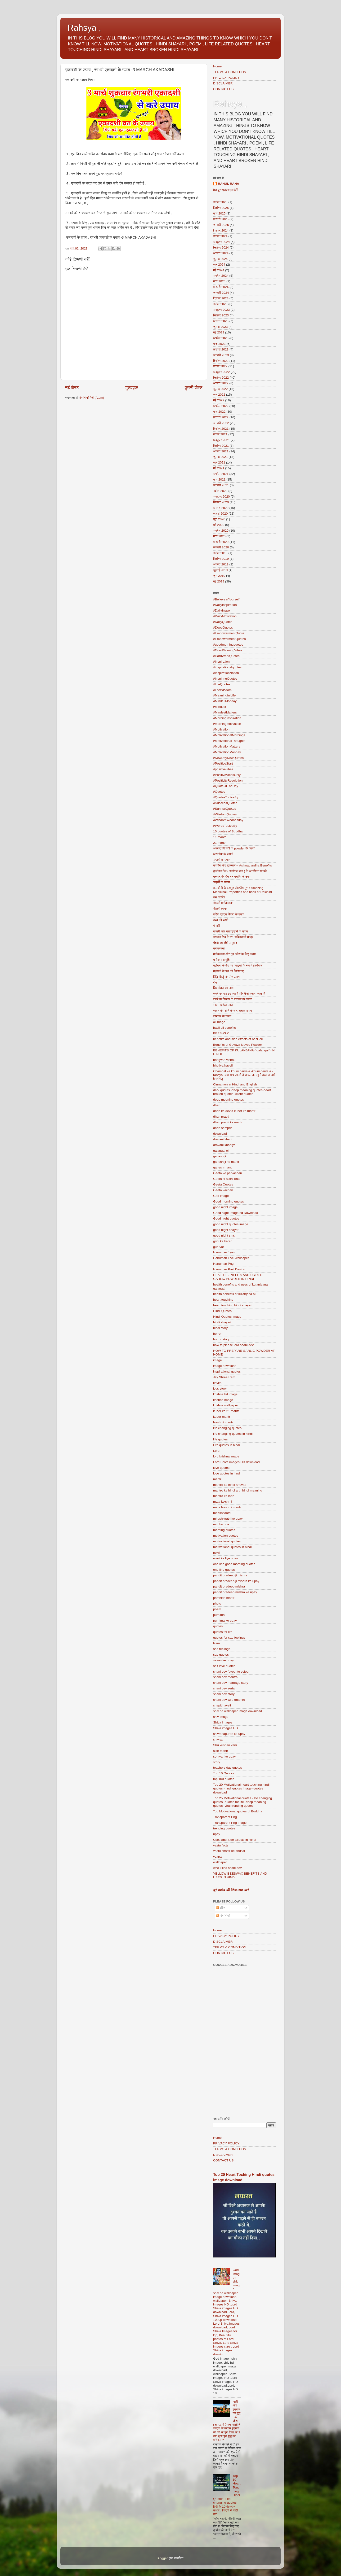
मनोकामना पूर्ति (221, 960)
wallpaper (220, 1862)
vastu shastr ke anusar (229, 1851)
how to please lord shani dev (233, 1345)
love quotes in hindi (227, 1473)
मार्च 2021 (219, 479)
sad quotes (221, 1654)
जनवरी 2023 (221, 355)
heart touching (223, 1299)
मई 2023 (218, 332)
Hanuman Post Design (229, 1269)
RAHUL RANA (228, 183)
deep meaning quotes (228, 1099)
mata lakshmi (222, 1501)
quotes (218, 1626)
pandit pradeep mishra (229, 1586)
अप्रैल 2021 (221, 474)
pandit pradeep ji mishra (230, 1575)
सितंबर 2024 (221, 247)
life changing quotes (227, 1428)
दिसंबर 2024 (221, 230)
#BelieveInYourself (226, 599)
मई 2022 (218, 400)
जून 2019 (219, 575)
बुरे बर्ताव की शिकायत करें (231, 1890)
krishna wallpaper (225, 1405)
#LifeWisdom (222, 690)
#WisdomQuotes (225, 814)
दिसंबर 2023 (221, 298)
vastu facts (221, 1845)
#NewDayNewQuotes (228, 758)
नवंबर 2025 (220, 202)
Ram (216, 1643)
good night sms (224, 1235)
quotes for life (222, 1632)
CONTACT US (223, 89)
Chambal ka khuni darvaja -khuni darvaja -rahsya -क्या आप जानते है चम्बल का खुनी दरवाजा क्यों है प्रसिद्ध (244, 1074)
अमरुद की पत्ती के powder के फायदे (234, 848)
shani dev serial (224, 1688)
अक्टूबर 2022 (221, 372)
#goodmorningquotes (228, 644)
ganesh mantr (223, 1167)
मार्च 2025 (219, 213)
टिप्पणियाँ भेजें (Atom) (91, 397)
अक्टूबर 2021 (221, 440)
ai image (219, 1022)
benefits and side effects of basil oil (238, 1039)
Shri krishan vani (225, 1745)
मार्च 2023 (219, 344)
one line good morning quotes (234, 1564)
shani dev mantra (225, 1677)
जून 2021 (219, 462)
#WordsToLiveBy (225, 825)
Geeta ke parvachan (227, 1173)
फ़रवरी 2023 (221, 349)
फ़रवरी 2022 (221, 417)
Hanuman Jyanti (224, 1252)
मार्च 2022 (219, 411)
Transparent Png (225, 1817)
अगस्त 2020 (221, 508)
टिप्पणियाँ (223, 1915)
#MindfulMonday (225, 701)
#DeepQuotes (223, 627)
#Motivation (221, 729)
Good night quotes (226, 1218)
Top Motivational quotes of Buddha (237, 1811)
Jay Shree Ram (224, 1377)
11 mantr (219, 837)
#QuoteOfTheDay (225, 786)
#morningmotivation (227, 724)
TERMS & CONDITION (229, 72)
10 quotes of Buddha (228, 831)
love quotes (221, 1468)
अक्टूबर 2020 (221, 496)
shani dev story (224, 1694)
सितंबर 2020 (221, 502)
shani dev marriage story (230, 1682)
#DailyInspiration (225, 605)
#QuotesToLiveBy (225, 797)
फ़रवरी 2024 (221, 287)
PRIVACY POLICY (226, 77)
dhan (216, 1105)
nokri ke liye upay (225, 1558)
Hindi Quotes (222, 1311)
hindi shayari (222, 1322)
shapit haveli (222, 1705)
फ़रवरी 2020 (221, 542)
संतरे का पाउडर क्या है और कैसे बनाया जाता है (239, 993)
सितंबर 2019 (221, 558)
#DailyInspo (221, 610)
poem (217, 1609)
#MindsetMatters (225, 712)
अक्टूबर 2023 (221, 309)
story (216, 1762)
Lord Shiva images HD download (236, 1462)
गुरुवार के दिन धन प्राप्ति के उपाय (232, 876)
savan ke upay (223, 1660)
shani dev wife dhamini (229, 1699)
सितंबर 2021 (221, 445)
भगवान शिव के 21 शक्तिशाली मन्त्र (233, 937)
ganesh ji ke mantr (226, 1161)
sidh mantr (220, 1751)
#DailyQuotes (222, 622)
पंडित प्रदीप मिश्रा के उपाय (228, 914)
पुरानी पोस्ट (193, 387)
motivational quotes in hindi (232, 1547)
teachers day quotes (227, 1767)
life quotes (220, 1439)
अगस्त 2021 (221, 451)
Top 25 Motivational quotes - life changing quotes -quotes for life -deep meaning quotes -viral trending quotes (242, 1801)
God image (221, 1196)
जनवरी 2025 (221, 225)
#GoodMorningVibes (227, 650)
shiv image (221, 1717)
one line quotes (224, 1569)
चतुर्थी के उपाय (221, 882)
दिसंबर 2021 (221, 428)
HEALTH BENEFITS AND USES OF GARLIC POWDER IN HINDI (239, 1277)
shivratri (218, 1739)
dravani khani (222, 1139)
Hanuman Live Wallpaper (231, 1258)
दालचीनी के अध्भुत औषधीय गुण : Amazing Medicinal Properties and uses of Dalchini (242, 889)
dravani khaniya (224, 1145)
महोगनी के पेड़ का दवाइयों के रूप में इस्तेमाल (237, 965)
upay (216, 1834)
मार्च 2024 (219, 281)
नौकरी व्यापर (220, 908)
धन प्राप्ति (219, 897)
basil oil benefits (224, 1027)
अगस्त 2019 (221, 564)
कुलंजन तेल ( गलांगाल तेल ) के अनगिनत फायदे (240, 871)
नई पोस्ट (72, 387)
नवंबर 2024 (220, 236)
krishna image (223, 1400)
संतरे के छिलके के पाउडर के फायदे (232, 999)
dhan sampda (223, 1128)
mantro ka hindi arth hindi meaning (237, 1490)
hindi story (220, 1328)
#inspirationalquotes (227, 667)
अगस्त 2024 (221, 253)
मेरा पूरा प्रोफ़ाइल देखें (225, 190)
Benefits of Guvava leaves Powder (237, 1044)
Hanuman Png (223, 1263)
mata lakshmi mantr (227, 1507)
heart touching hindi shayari (232, 1305)
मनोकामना (219, 948)
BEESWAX (221, 1033)
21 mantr (219, 842)
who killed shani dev (227, 1868)
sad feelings (221, 1649)
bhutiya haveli (223, 1065)
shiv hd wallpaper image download (237, 1711)
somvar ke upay (224, 1756)
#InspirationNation (226, 673)
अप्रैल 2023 (221, 338)
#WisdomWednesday (228, 820)
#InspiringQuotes (225, 678)
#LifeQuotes (221, 684)
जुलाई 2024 (220, 259)
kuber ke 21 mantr (226, 1411)
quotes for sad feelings (229, 1637)
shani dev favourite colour (231, 1671)
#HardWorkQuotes (226, 656)
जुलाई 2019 (220, 570)
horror (217, 1333)
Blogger (162, 2558)
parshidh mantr (223, 1598)
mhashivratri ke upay (228, 1518)
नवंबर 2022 (220, 366)
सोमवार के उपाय (222, 1016)
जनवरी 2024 (221, 292)
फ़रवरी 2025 (221, 219)
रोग (215, 982)
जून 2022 (219, 394)
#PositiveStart (223, 763)
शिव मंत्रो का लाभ (223, 988)
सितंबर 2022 (221, 377)
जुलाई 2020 (220, 513)
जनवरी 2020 (221, 547)
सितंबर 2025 (221, 208)
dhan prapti (221, 1116)
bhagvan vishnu (224, 1060)
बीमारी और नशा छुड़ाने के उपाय (230, 931)
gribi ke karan (222, 1241)
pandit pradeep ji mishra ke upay (236, 1581)
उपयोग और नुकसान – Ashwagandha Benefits (242, 865)
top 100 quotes (223, 1779)
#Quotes (219, 791)
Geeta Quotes (223, 1184)
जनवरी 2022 (221, 423)
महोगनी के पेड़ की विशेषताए (228, 971)
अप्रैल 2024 (221, 275)
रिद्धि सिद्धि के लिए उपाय (226, 977)
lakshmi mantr (223, 1422)
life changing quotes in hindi (233, 1433)
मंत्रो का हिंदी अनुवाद (225, 943)
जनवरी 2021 (221, 485)
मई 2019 (218, 581)
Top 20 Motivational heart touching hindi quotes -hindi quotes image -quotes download (241, 1788)
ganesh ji (219, 1156)
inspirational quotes (227, 1371)
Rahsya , (84, 28)
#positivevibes (223, 769)
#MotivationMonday (227, 752)
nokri (216, 1552)
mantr (217, 1479)
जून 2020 (219, 519)
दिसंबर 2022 (221, 361)
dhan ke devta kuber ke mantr (234, 1111)
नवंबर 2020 (220, 491)
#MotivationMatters (226, 746)
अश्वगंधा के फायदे (223, 854)
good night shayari (226, 1230)
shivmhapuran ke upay (229, 1734)
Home (217, 66)
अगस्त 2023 (221, 321)
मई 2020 (218, 525)
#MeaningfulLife (224, 695)
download (220, 1133)
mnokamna (221, 1524)
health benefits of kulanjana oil (234, 1294)
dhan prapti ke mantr (227, 1122)
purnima (219, 1615)
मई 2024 (218, 270)
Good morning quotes (228, 1201)
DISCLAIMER (223, 83)
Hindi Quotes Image (227, 1316)
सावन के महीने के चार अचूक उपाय (232, 1010)
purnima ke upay (225, 1620)
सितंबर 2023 (221, 315)
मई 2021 (218, 468)
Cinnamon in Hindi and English (235, 1084)
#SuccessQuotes (225, 803)
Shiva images (222, 1722)
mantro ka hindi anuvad (229, 1485)
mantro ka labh (223, 1496)
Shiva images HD (225, 1728)
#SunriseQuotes (224, 808)
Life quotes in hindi (226, 1445)
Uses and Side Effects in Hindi (234, 1839)
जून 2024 (219, 264)
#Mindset (219, 707)
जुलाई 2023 (220, 326)
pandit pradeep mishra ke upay (235, 1592)
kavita (217, 1383)
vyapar (218, 1856)
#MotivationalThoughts (229, 741)
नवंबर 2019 (220, 553)
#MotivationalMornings (229, 735)
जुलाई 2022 (220, 389)
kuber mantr (221, 1416)
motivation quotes (225, 1535)
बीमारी (216, 925)
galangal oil (221, 1150)
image (217, 1360)
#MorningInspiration (227, 718)
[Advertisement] (244, 2039)
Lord (216, 1450)
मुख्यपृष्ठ (131, 387)
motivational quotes (227, 1541)
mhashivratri (222, 1513)
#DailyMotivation (225, 616)
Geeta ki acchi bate (227, 1179)
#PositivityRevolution (228, 780)
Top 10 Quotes (223, 1773)
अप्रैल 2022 (221, 406)
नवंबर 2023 (220, 304)
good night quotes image (230, 1224)
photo (217, 1603)
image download (224, 1366)
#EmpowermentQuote (228, 633)
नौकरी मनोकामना (223, 903)
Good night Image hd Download (235, 1213)
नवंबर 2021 (220, 434)
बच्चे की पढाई (220, 920)
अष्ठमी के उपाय (221, 860)
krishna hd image (225, 1394)
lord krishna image (226, 1456)
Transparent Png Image (230, 1822)
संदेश (220, 1908)
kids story (220, 1388)
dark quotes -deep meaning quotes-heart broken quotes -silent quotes (242, 1092)
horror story (221, 1339)
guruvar (218, 1247)
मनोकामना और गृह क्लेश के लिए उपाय (234, 954)
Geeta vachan (223, 1190)
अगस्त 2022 (221, 383)
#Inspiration (221, 661)
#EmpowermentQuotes (229, 639)
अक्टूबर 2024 (221, 242)
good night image (225, 1207)
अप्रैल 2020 (221, 530)
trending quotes (224, 1828)
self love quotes (224, 1666)
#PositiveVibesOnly (227, 775)
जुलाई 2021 (220, 457)
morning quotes (224, 1530)
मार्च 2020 (219, 536)
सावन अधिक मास (223, 1005)
